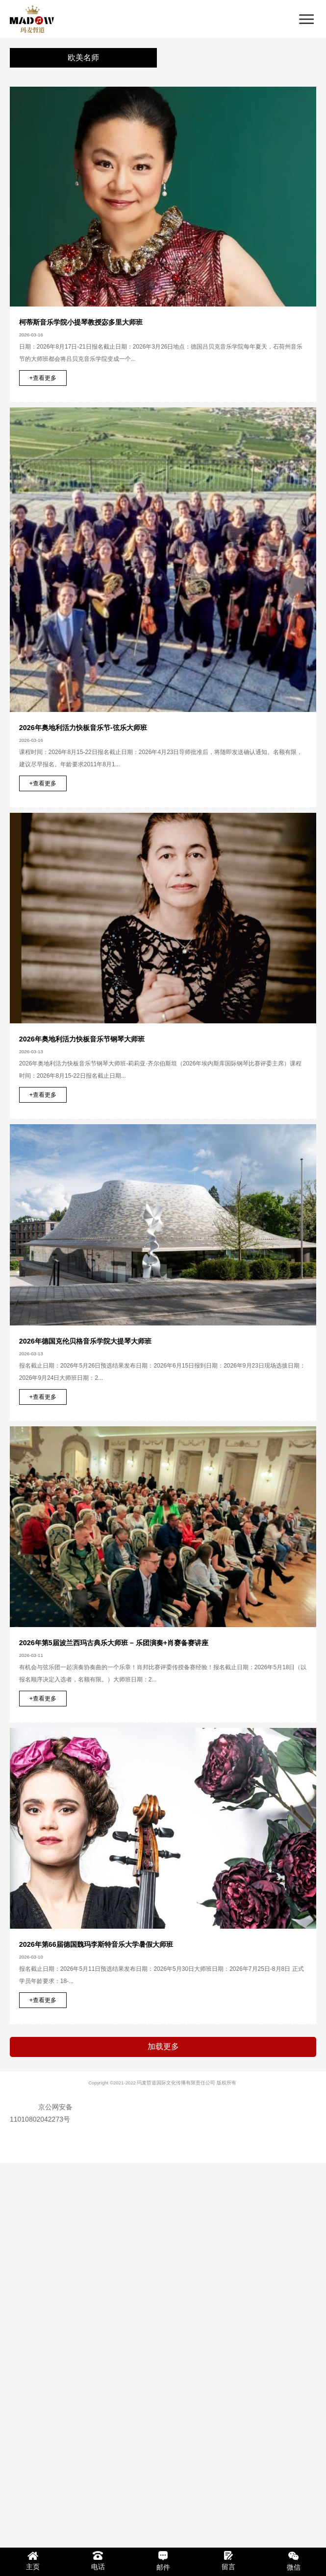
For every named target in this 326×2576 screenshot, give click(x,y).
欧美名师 (83, 57)
